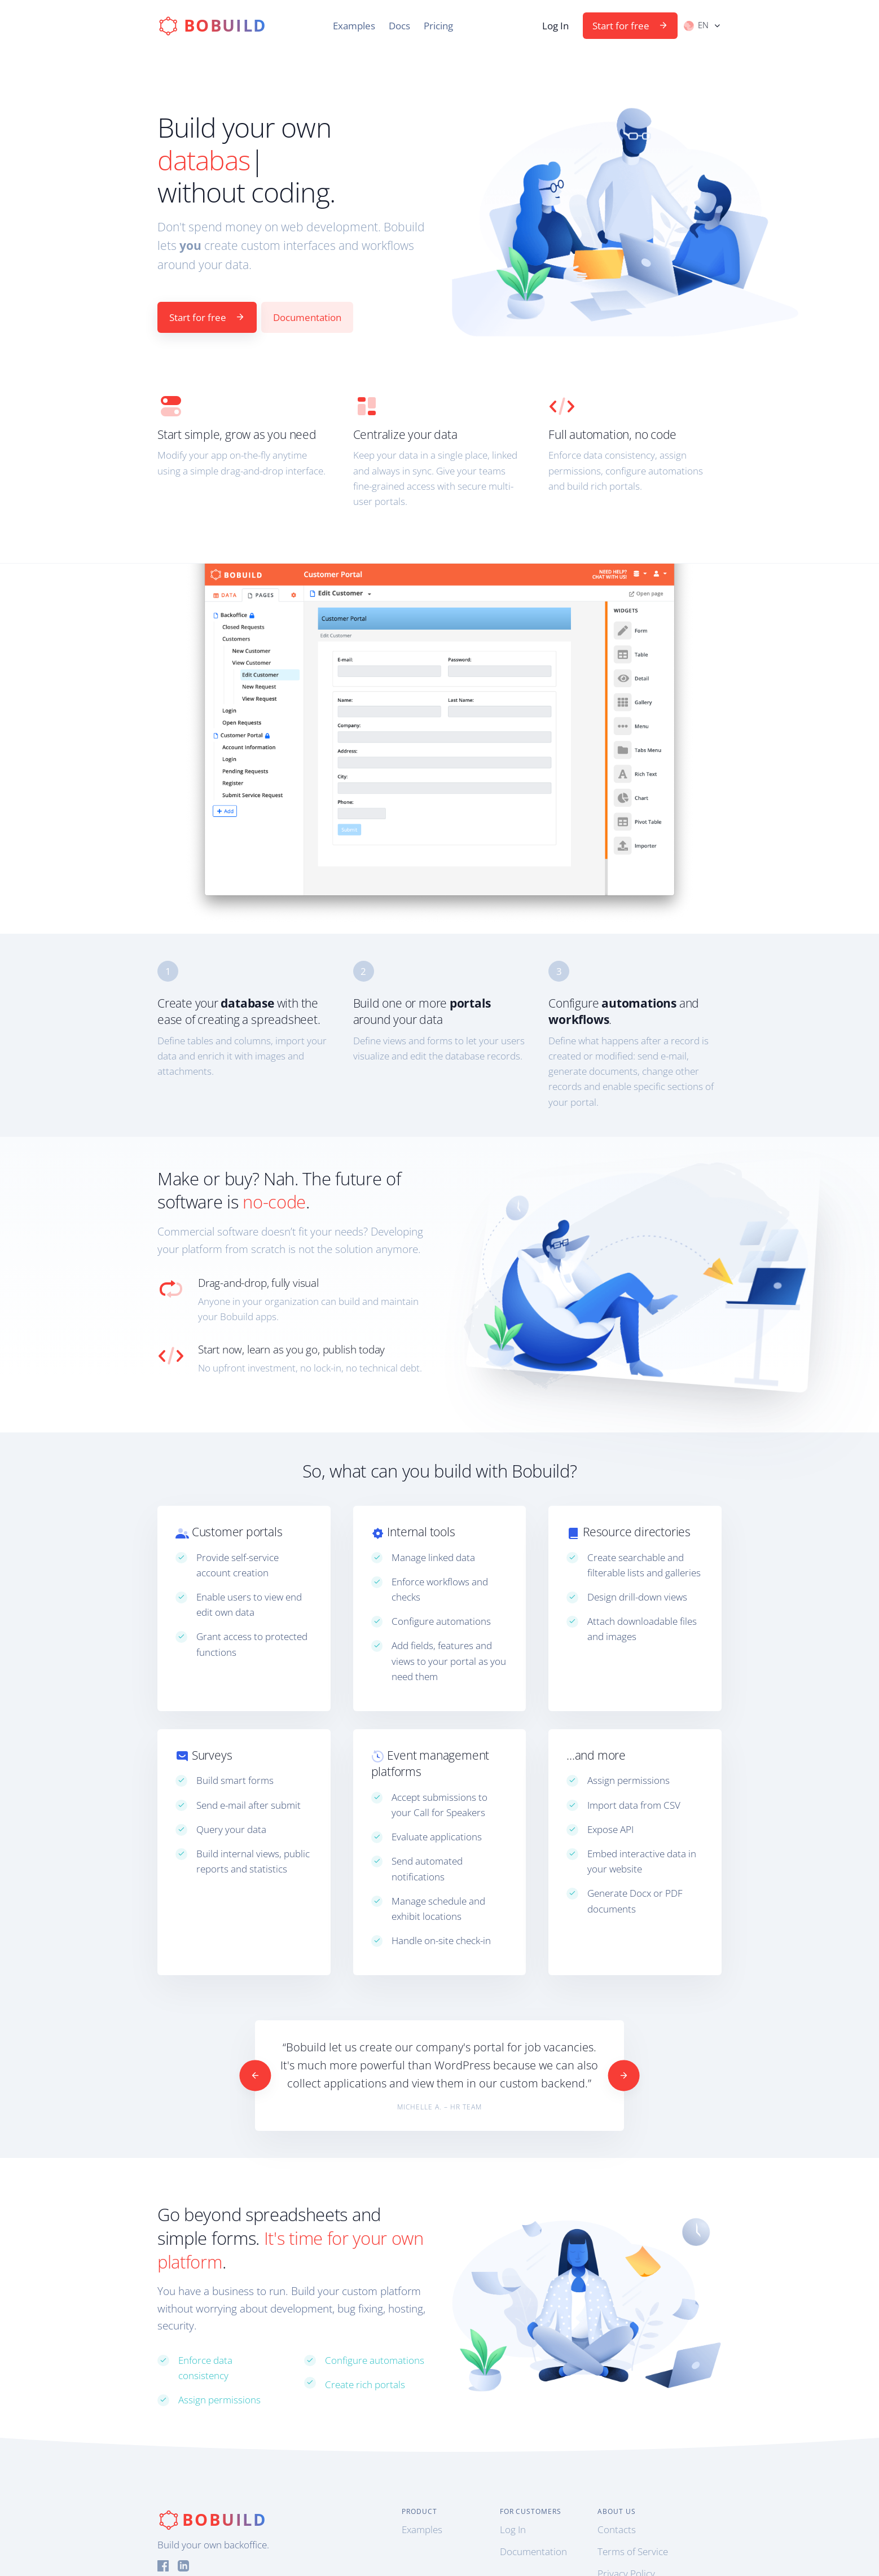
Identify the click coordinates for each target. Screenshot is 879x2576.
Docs (399, 25)
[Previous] (255, 2075)
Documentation (307, 317)
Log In (555, 25)
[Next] (623, 2075)
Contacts (616, 2529)
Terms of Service (632, 2551)
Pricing (438, 25)
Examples (354, 25)
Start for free (630, 25)
